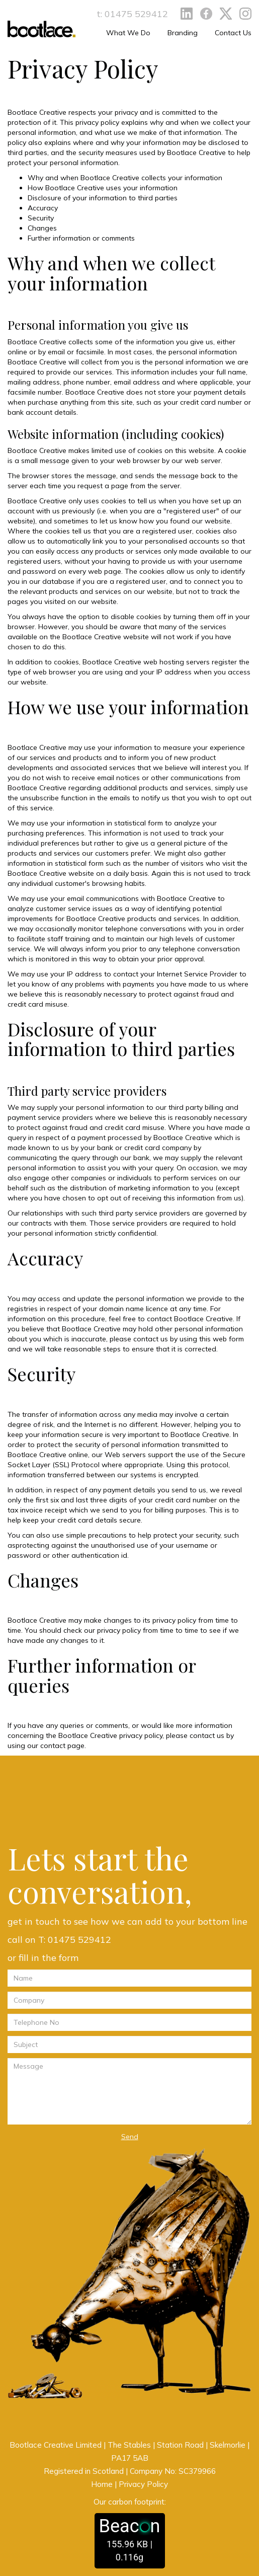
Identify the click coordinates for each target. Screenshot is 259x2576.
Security (41, 217)
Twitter (226, 14)
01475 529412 (136, 14)
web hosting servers (176, 661)
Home (102, 2484)
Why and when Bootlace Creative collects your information (125, 177)
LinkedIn (187, 14)
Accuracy (43, 207)
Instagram (245, 14)
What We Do (128, 32)
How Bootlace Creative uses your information (103, 187)
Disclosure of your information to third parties (103, 197)
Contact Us (233, 32)
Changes (42, 228)
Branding (182, 32)
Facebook (206, 14)
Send (129, 2136)
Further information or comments (81, 238)
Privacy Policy (143, 2484)
